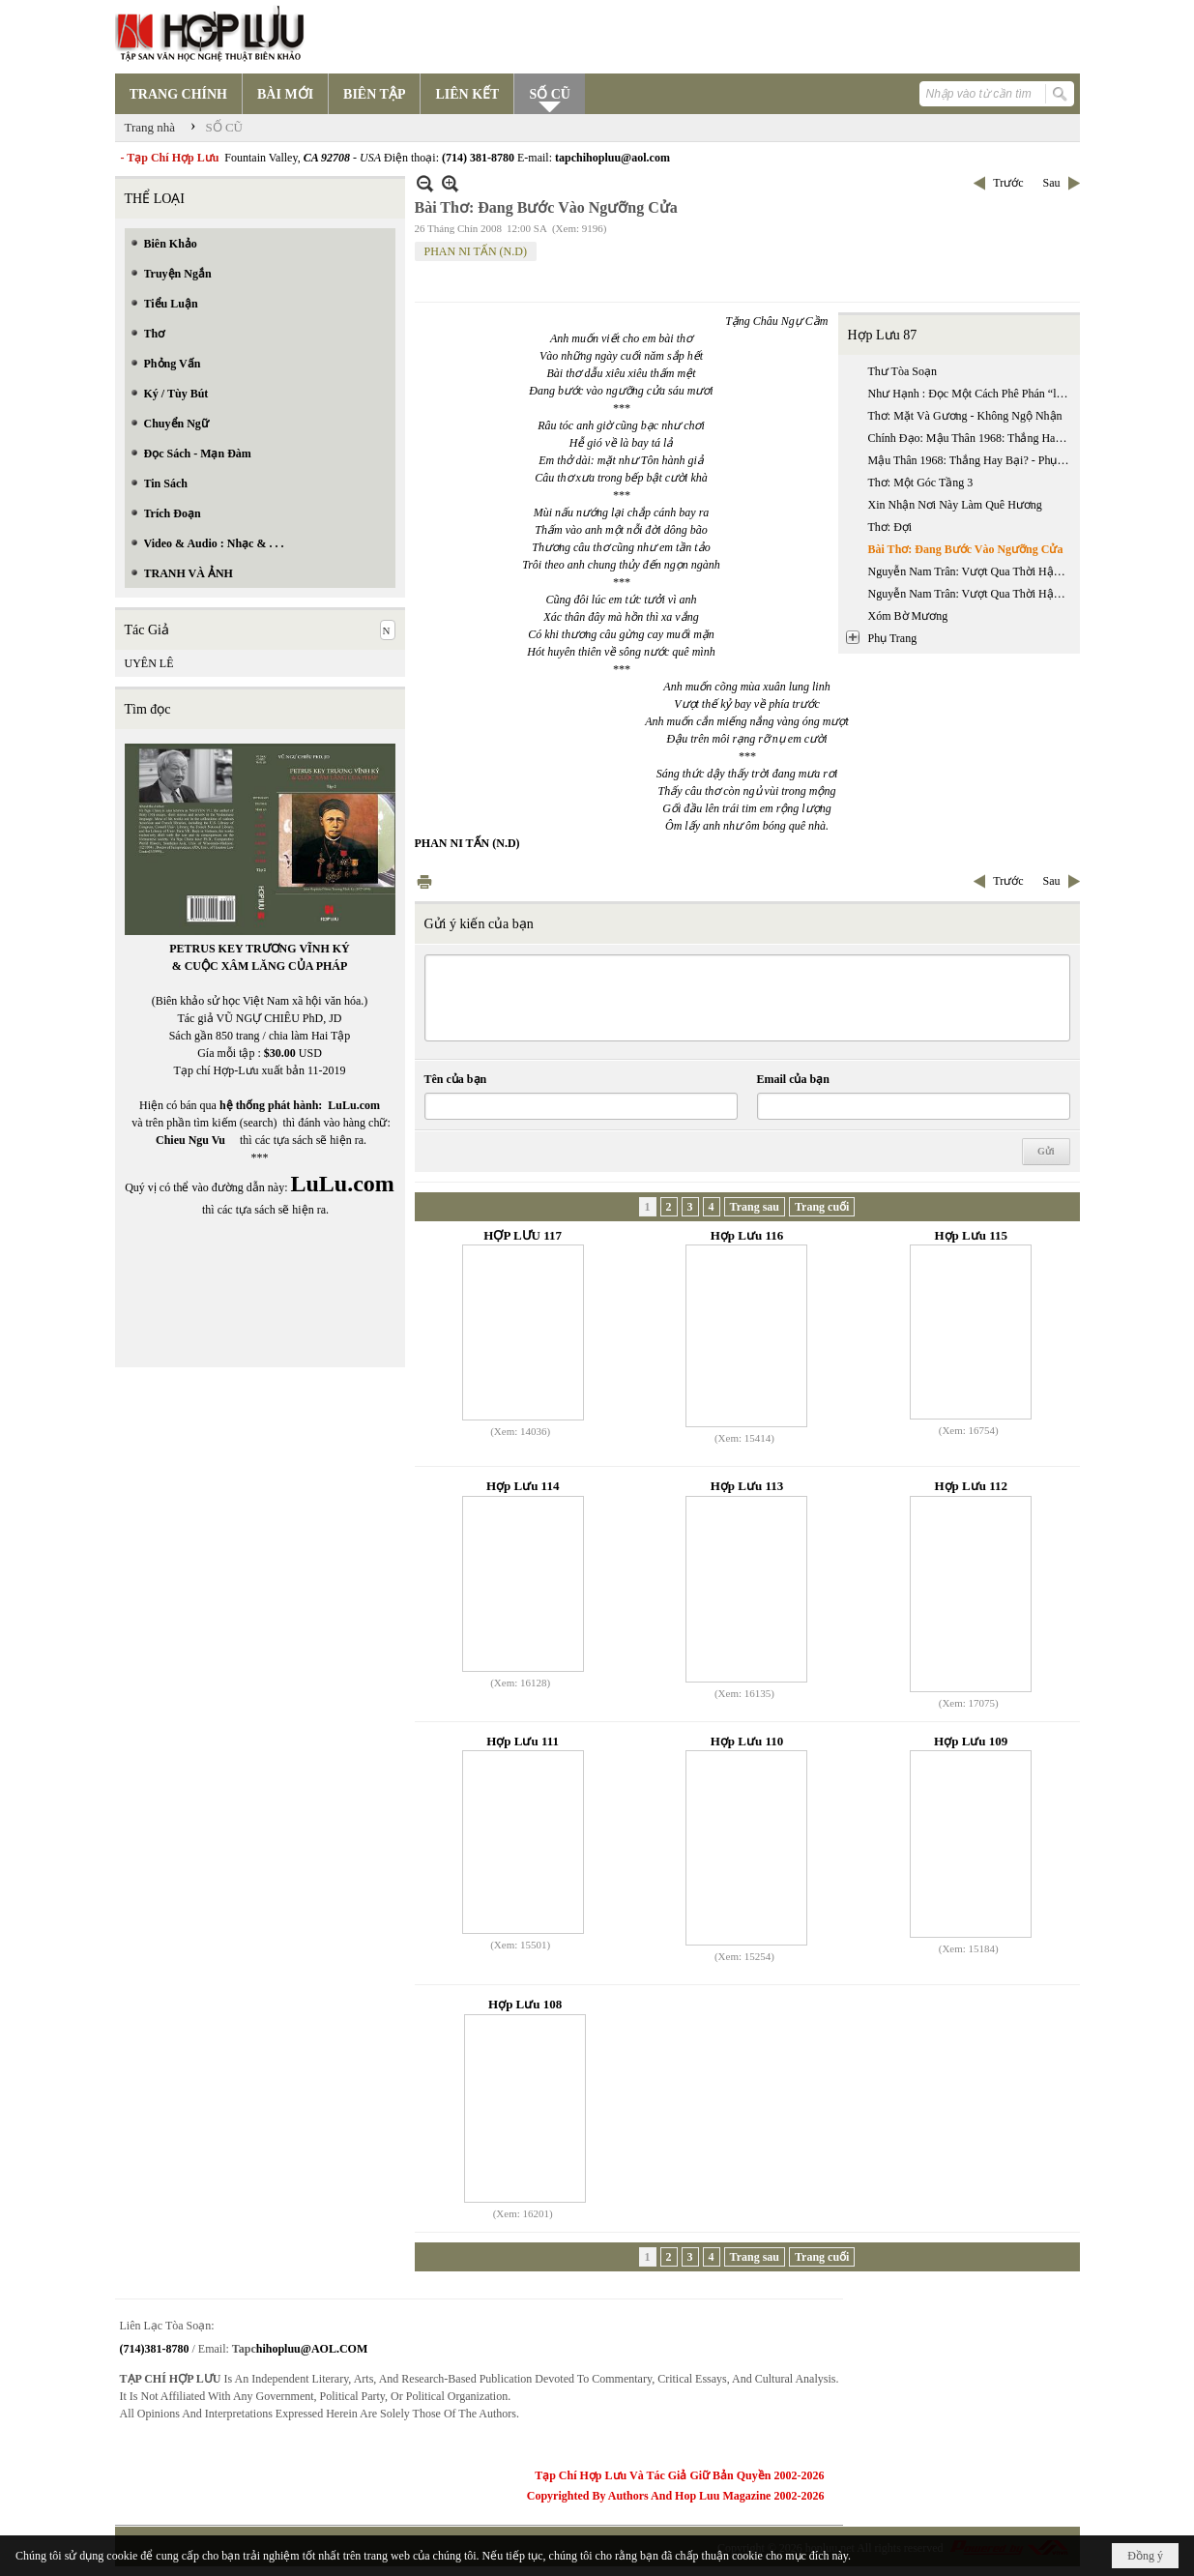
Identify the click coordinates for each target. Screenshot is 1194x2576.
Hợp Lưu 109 (970, 1741)
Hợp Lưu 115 (970, 1235)
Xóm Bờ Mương (908, 616)
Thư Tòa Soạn (902, 371)
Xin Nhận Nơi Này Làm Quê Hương (955, 505)
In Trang (424, 881)
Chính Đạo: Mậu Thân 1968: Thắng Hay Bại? (971, 438)
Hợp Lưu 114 (523, 1485)
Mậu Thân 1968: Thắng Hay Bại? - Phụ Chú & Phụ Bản (971, 460)
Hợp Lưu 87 (882, 335)
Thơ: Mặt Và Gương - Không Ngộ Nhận (965, 416)
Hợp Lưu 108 (525, 2004)
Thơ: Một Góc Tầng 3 (921, 482)
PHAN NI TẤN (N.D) (475, 251)
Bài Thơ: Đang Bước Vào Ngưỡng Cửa (965, 549)
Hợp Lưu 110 (747, 1741)
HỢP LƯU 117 (522, 1235)
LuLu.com (354, 1105)
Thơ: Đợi (890, 527)
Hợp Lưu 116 (747, 1235)
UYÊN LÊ (149, 663)
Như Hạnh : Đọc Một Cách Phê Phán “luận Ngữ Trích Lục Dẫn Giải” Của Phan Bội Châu (971, 393)
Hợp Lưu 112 (970, 1485)
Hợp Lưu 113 (747, 1485)
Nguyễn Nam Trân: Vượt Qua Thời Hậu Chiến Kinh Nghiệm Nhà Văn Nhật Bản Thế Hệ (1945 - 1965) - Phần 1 (971, 571)
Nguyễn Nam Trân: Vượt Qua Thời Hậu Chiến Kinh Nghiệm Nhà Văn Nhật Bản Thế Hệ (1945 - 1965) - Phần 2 (971, 593)
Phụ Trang (892, 638)
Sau (1052, 183)
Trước (1008, 183)
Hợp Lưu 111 (522, 1741)
